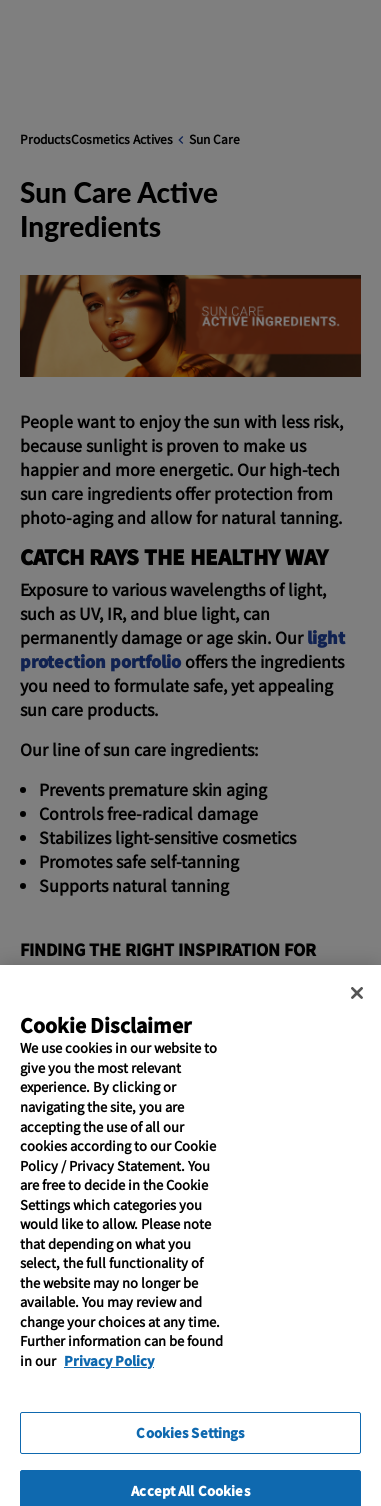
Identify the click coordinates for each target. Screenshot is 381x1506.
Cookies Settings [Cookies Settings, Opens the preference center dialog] (190, 1444)
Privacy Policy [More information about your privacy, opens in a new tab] (109, 1371)
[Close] (357, 1005)
